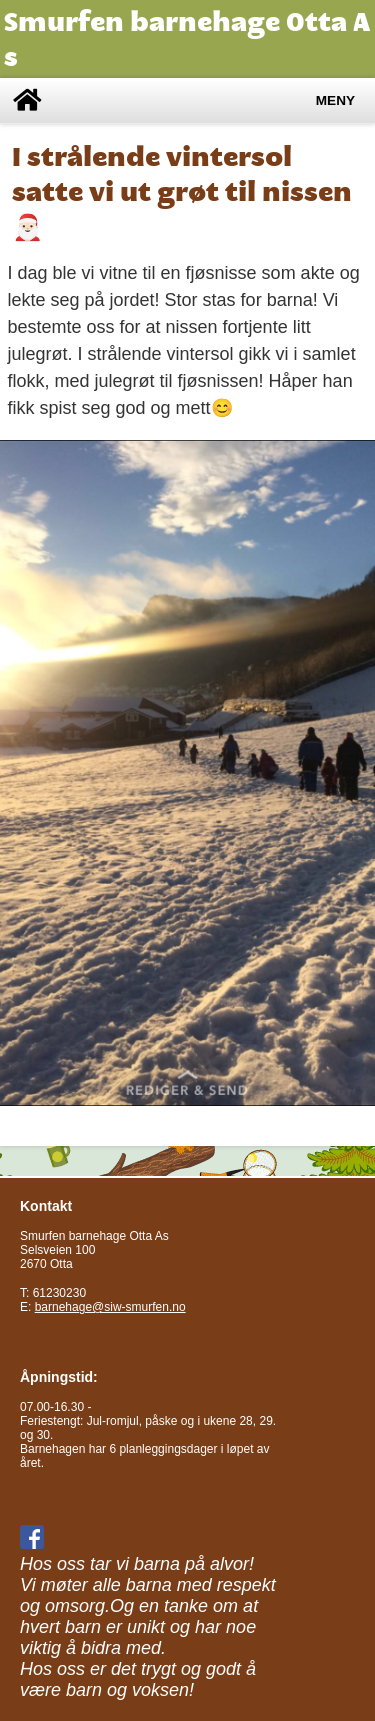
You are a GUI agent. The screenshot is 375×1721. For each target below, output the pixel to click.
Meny (335, 100)
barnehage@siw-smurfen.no (110, 1307)
